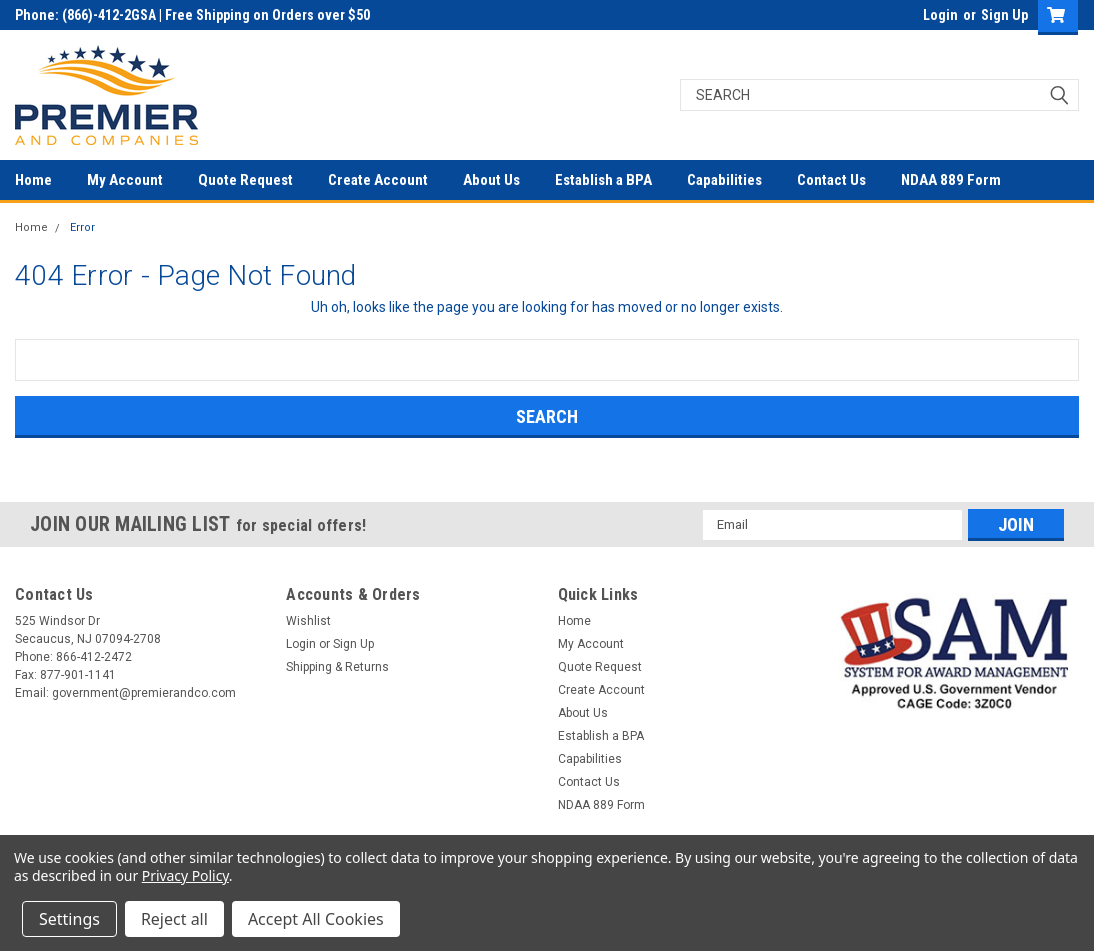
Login (940, 15)
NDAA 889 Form (951, 180)
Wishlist (308, 621)
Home (33, 180)
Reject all (174, 919)
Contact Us (831, 180)
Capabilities (724, 180)
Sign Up (1004, 15)
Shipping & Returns (337, 667)
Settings (69, 919)
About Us (491, 180)
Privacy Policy (185, 875)
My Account (125, 180)
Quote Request (245, 180)
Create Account (378, 180)
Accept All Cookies (316, 919)
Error (82, 227)
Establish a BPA (603, 180)
